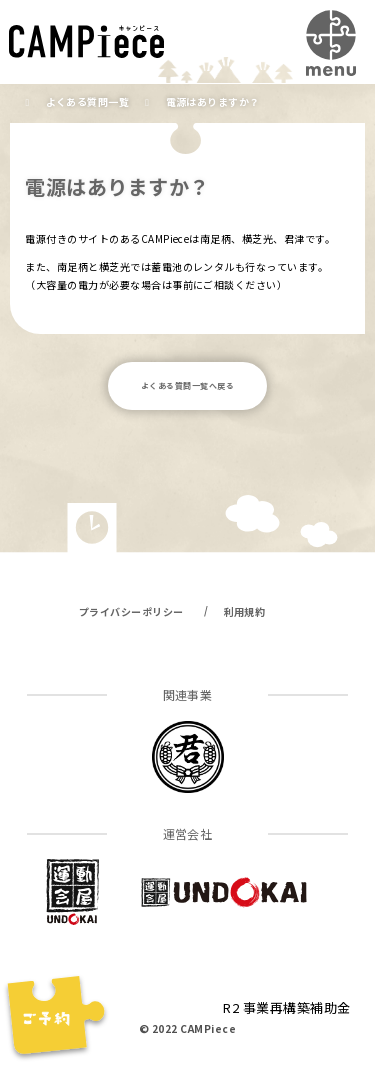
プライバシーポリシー (131, 611)
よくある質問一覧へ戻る (187, 385)
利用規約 (245, 611)
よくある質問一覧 (88, 101)
